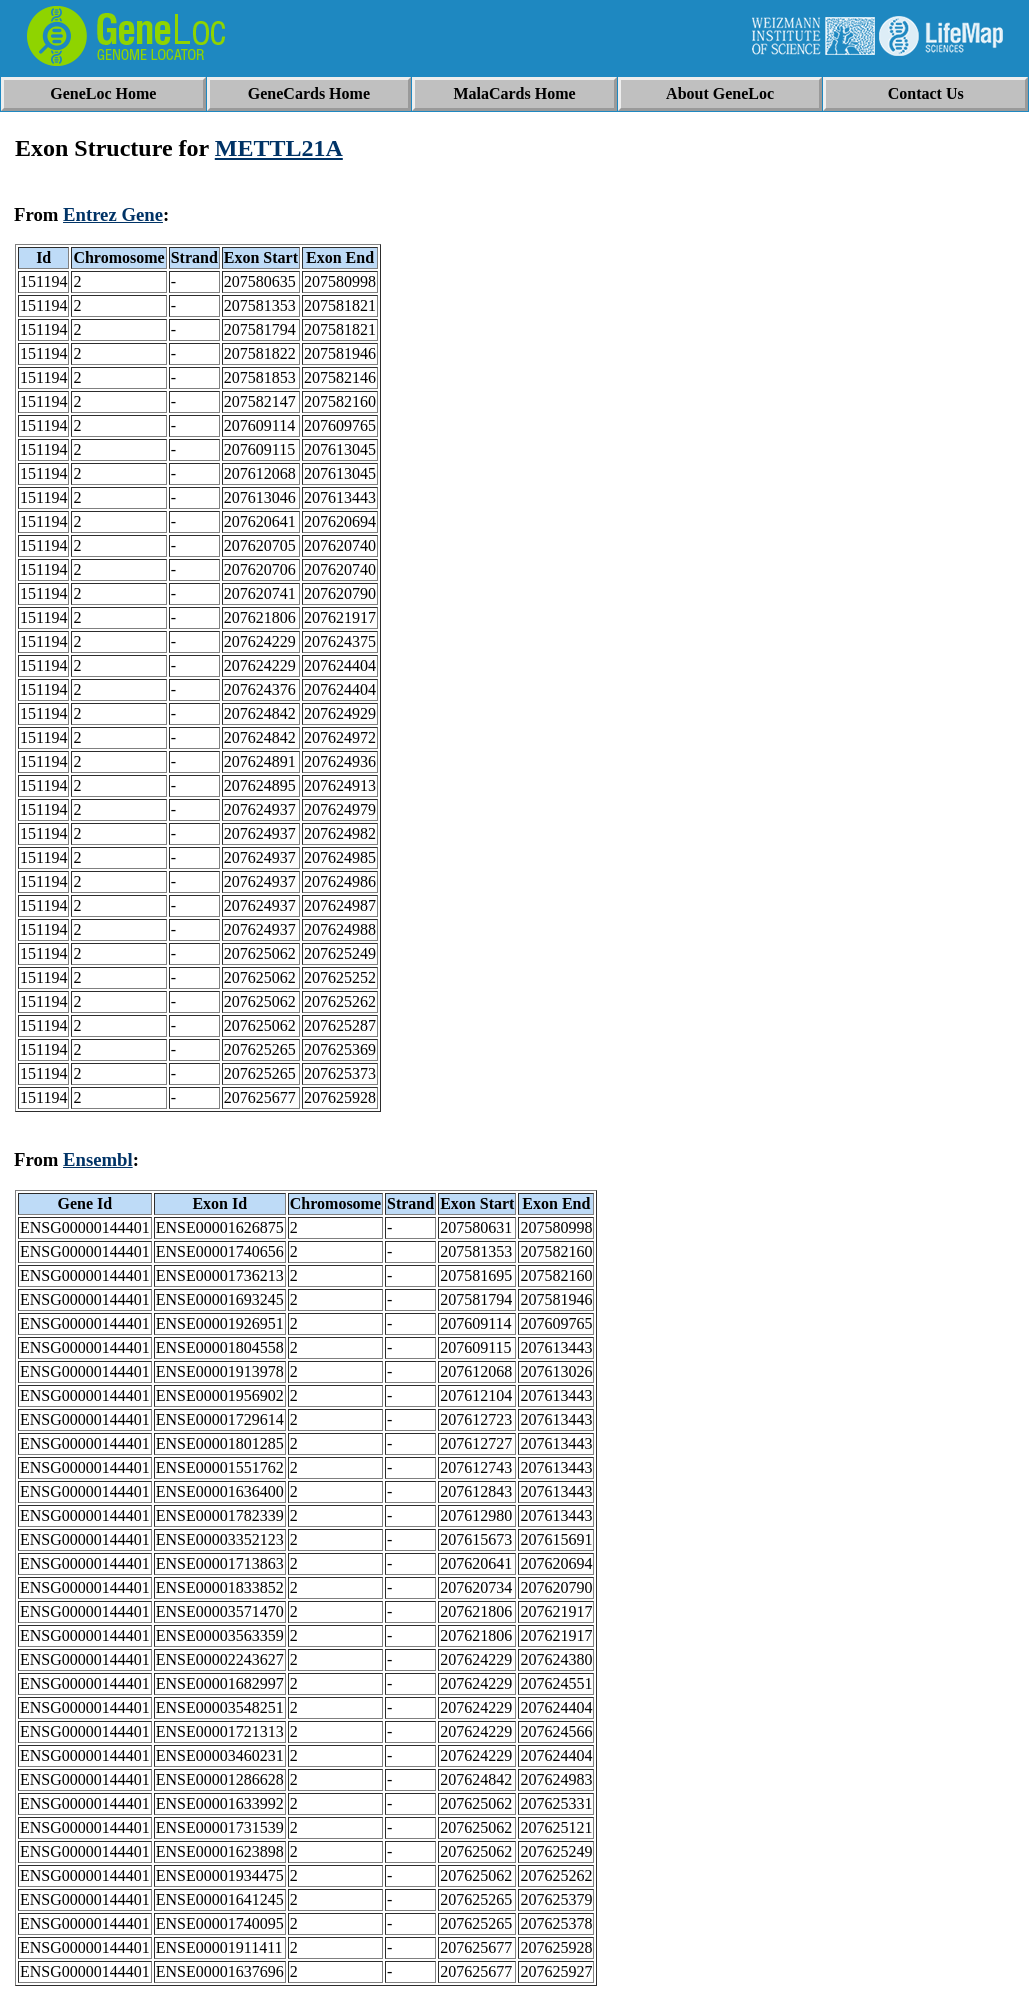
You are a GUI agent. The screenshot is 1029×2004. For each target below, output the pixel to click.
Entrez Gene (113, 214)
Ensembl (98, 1159)
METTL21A (279, 148)
